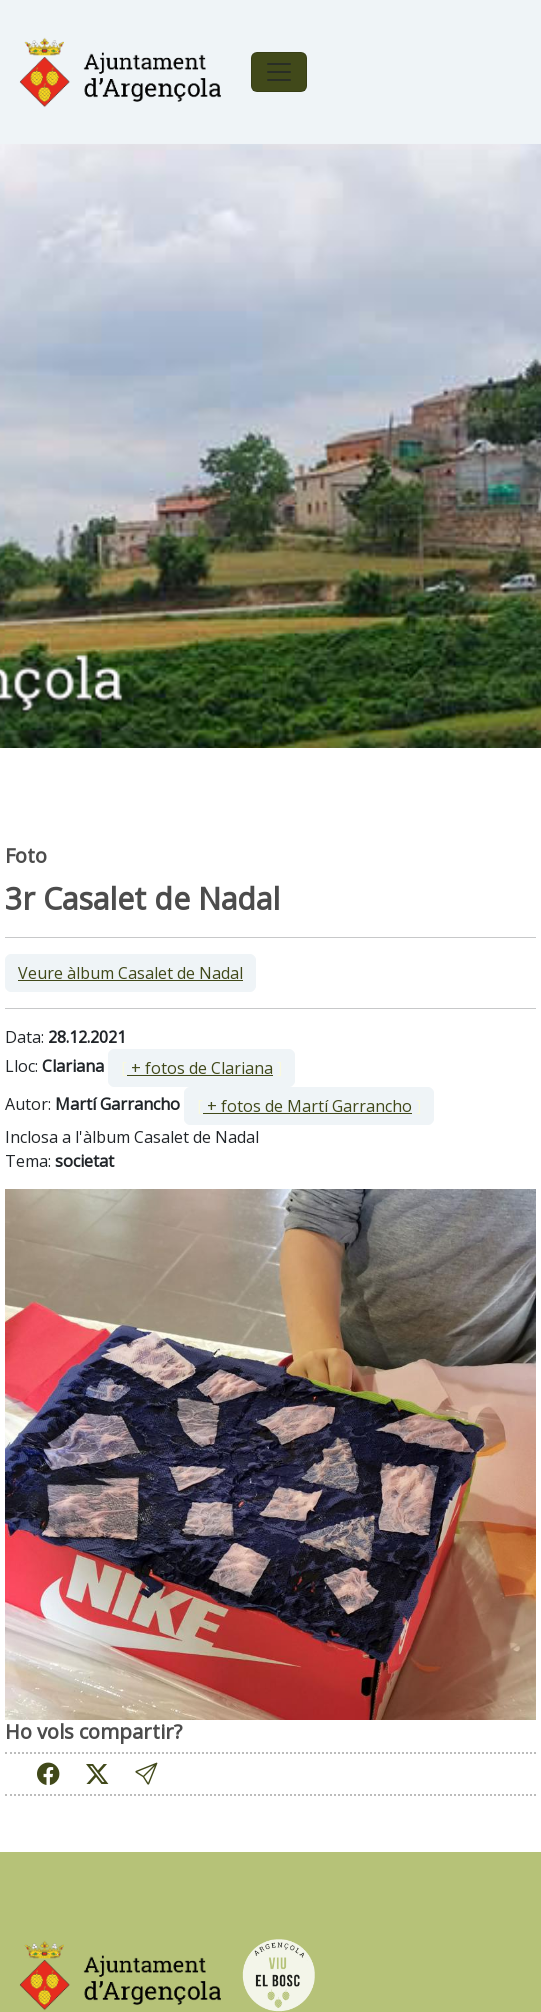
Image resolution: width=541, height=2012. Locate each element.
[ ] (201, 1068)
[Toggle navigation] (279, 72)
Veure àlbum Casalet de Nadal (130, 973)
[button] (146, 1773)
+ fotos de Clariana (200, 1068)
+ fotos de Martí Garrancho (307, 1106)
